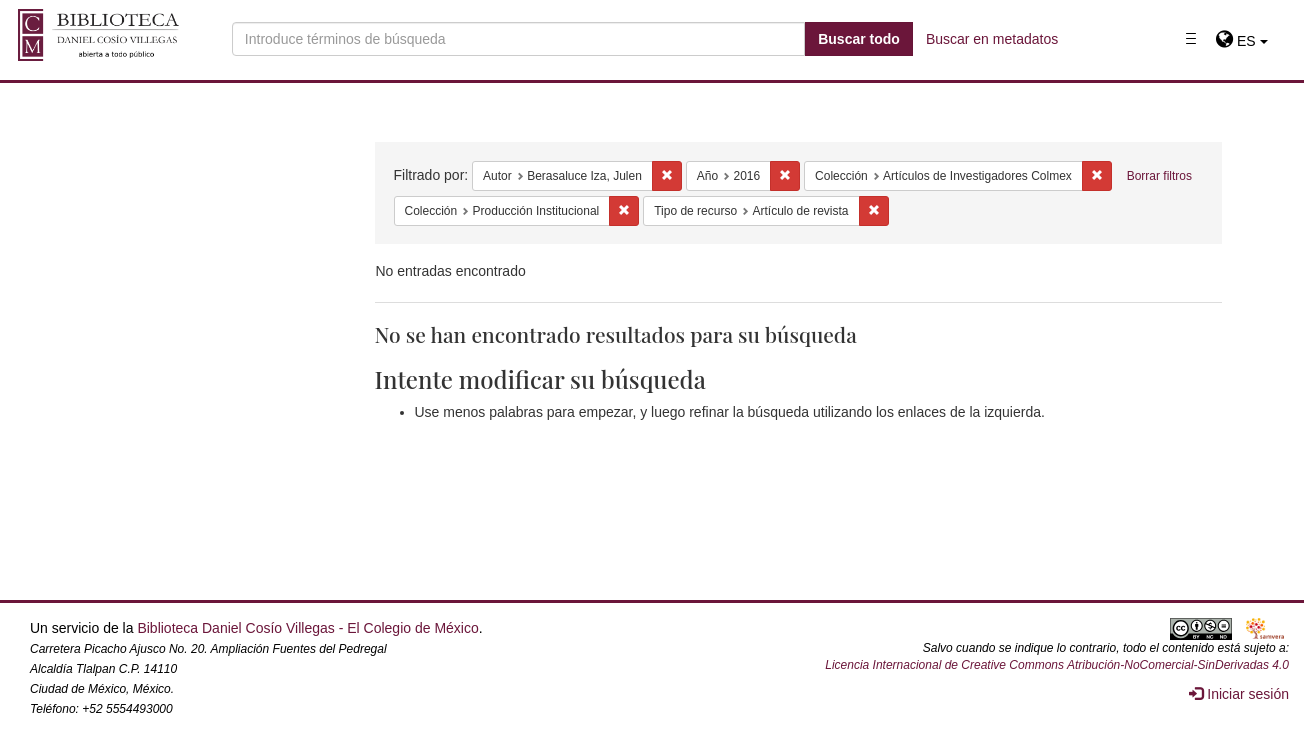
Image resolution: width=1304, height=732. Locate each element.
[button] (1241, 41)
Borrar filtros (1159, 176)
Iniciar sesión (1239, 694)
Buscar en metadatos (992, 39)
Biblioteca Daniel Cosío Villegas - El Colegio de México (307, 628)
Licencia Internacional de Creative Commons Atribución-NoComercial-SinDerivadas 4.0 (1057, 665)
